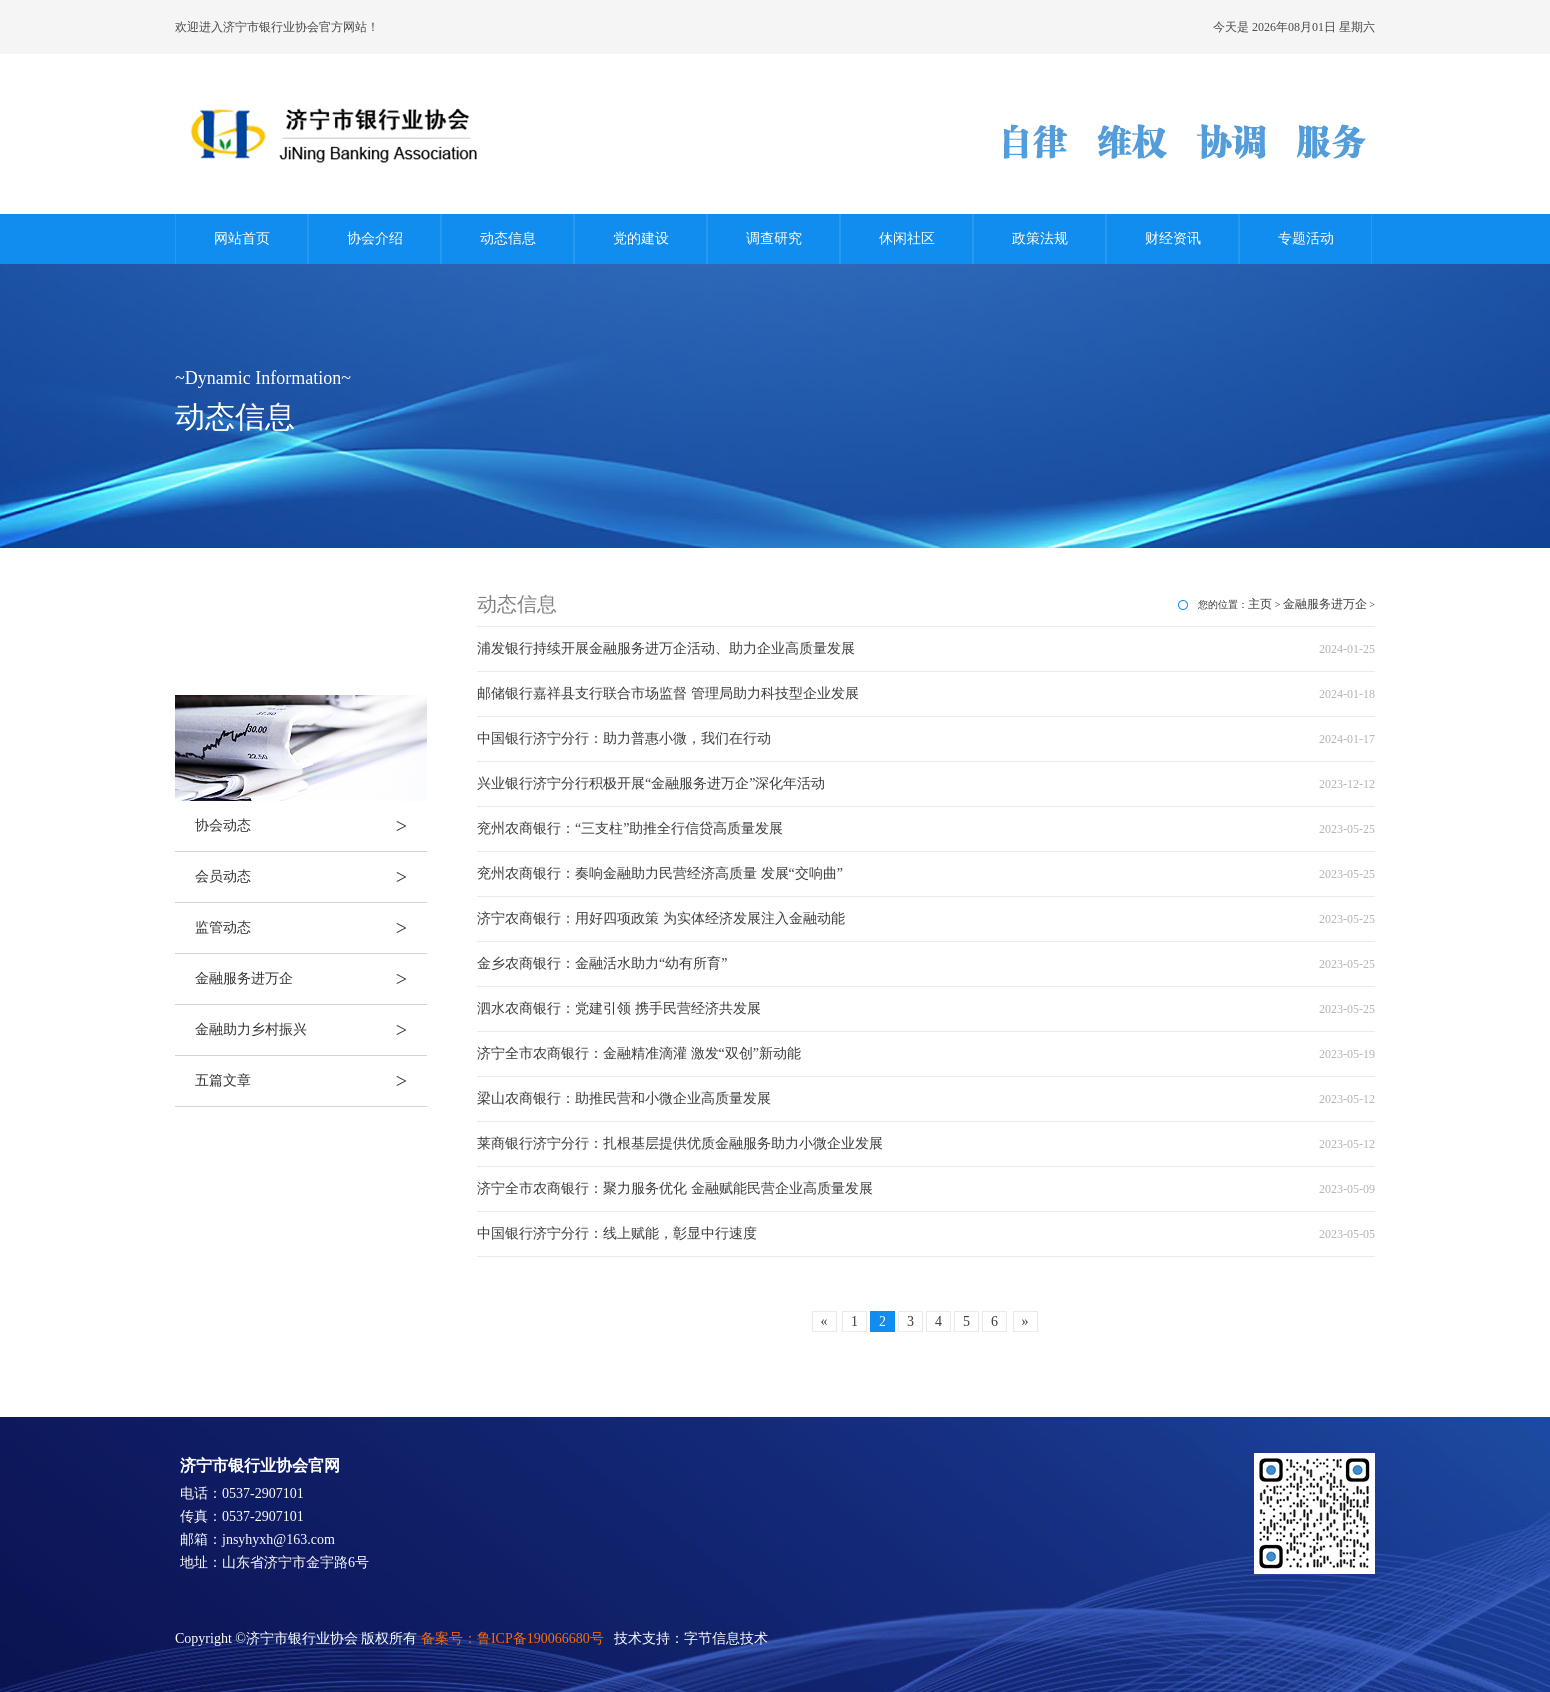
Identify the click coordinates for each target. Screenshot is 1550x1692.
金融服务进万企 (311, 979)
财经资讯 (1173, 238)
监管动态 (311, 928)
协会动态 (311, 826)
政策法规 (1040, 238)
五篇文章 (311, 1081)
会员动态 (311, 877)
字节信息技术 (726, 1638)
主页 (1260, 604)
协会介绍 (375, 238)
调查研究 (774, 238)
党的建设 (641, 238)
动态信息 (508, 238)
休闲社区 (907, 238)
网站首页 (242, 238)
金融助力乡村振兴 (311, 1030)
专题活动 (1306, 238)
